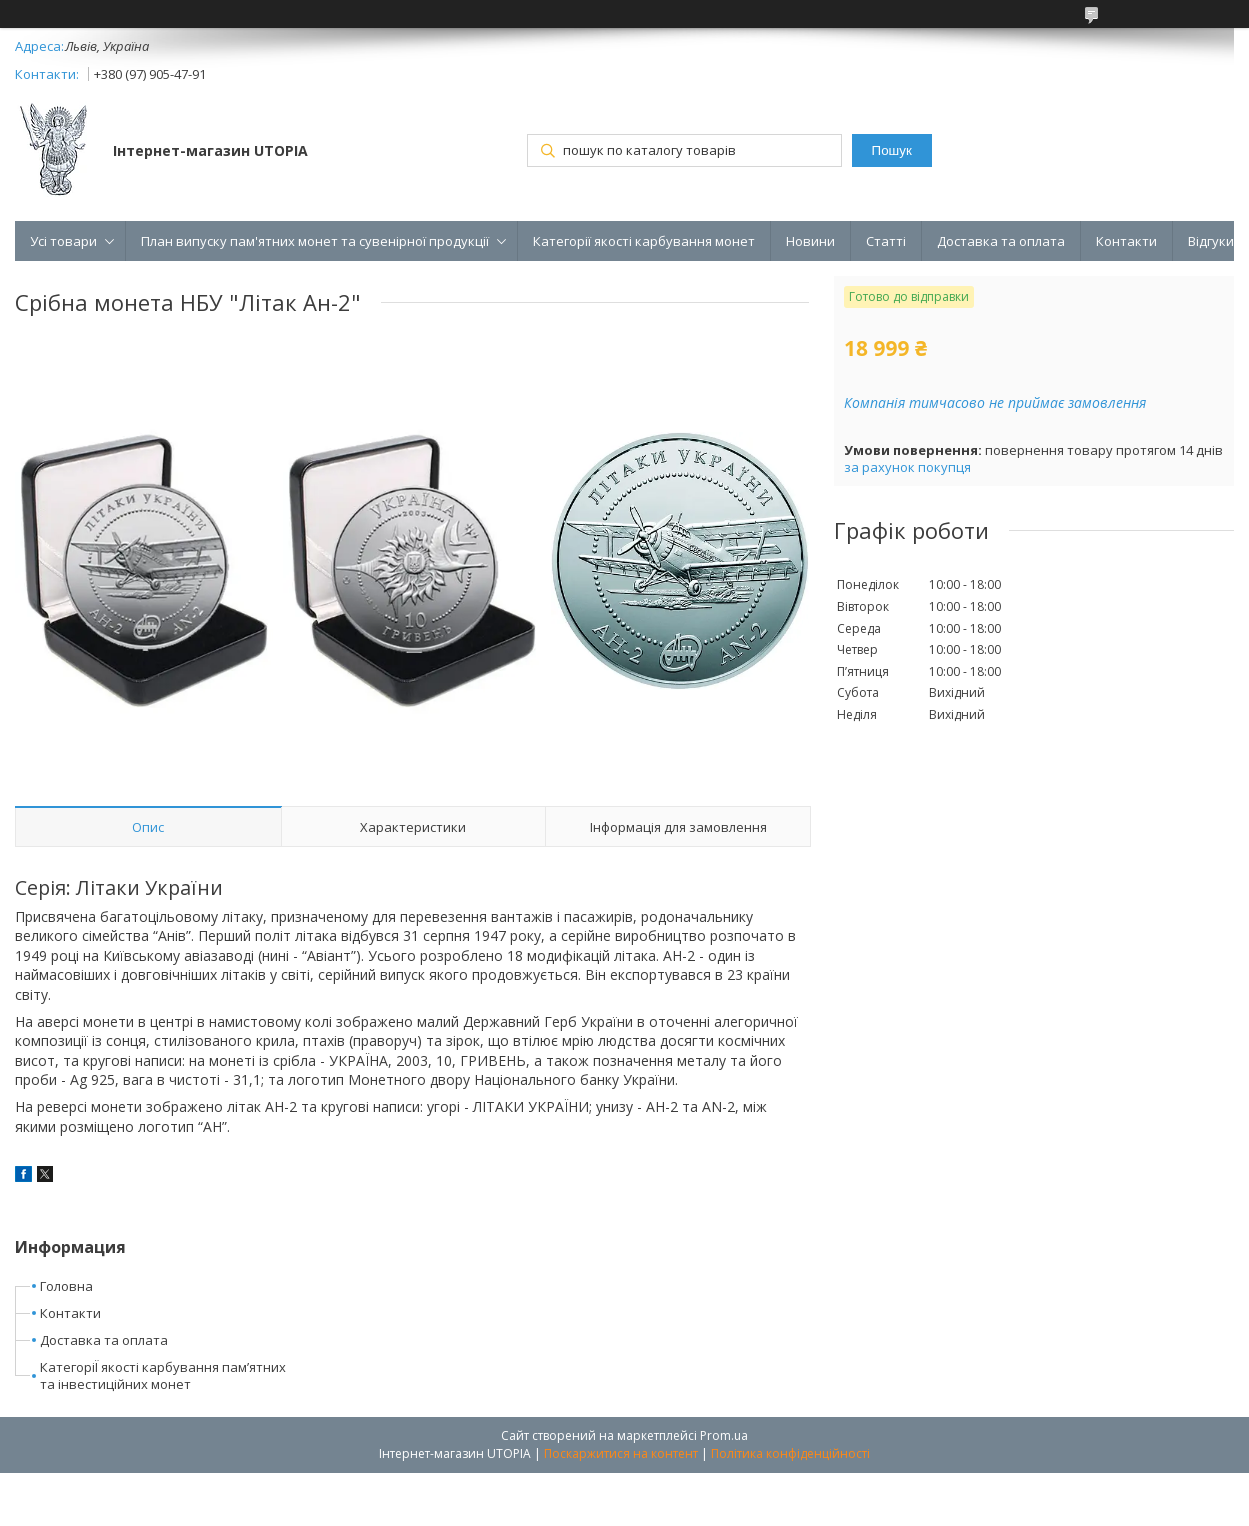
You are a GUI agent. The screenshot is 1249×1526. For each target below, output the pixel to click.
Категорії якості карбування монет (644, 241)
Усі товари (63, 241)
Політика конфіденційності (790, 1453)
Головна (66, 1286)
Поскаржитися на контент (621, 1453)
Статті (886, 241)
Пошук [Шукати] (892, 150)
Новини (810, 241)
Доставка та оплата (1001, 241)
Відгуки (1211, 241)
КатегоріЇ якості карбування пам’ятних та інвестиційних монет (163, 1375)
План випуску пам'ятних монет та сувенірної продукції (315, 241)
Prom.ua (724, 1435)
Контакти (1126, 241)
